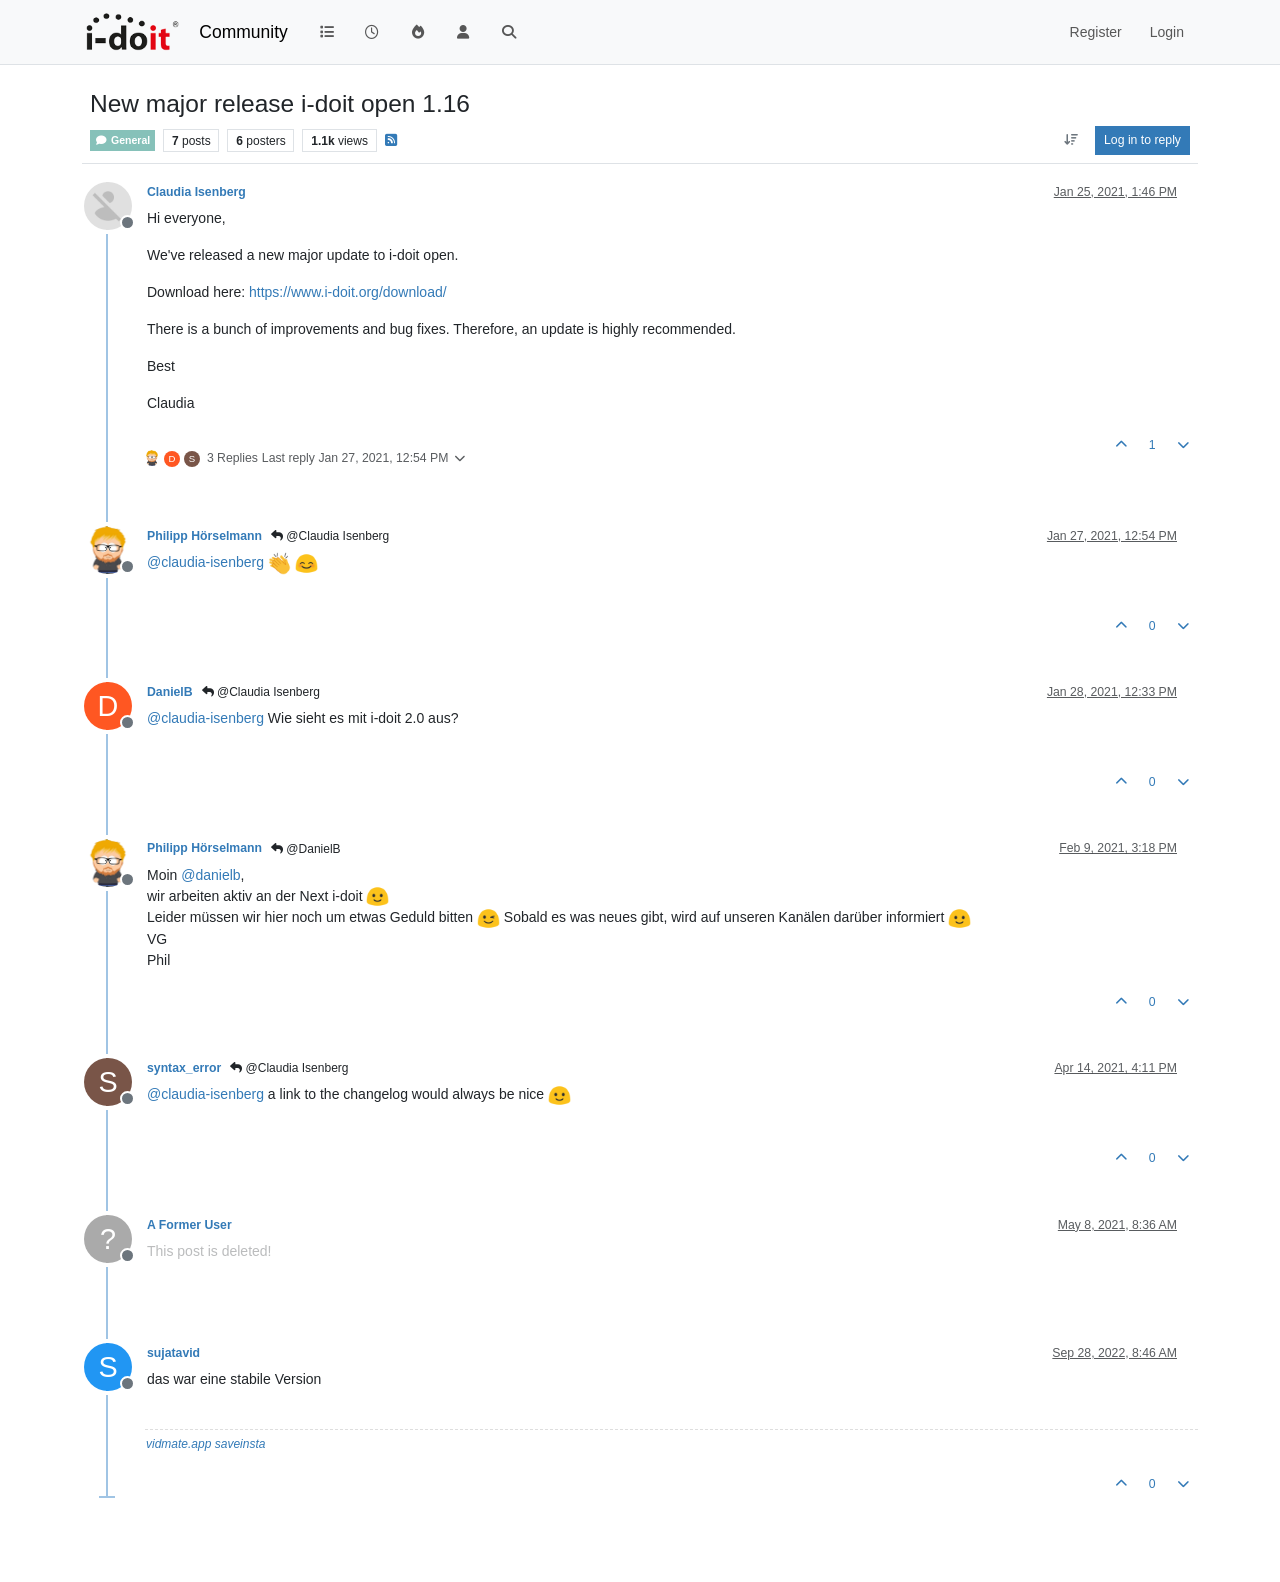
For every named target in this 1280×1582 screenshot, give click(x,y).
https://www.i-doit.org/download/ (348, 292)
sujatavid (173, 1353)
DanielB (170, 692)
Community (243, 32)
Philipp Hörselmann (204, 536)
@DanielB (306, 849)
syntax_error (184, 1068)
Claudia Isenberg (196, 192)
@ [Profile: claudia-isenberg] (205, 562)
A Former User (189, 1225)
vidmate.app (178, 1444)
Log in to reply (1142, 140)
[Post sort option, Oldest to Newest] (1070, 140)
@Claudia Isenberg (330, 536)
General (122, 140)
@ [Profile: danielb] (210, 875)
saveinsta (240, 1444)
